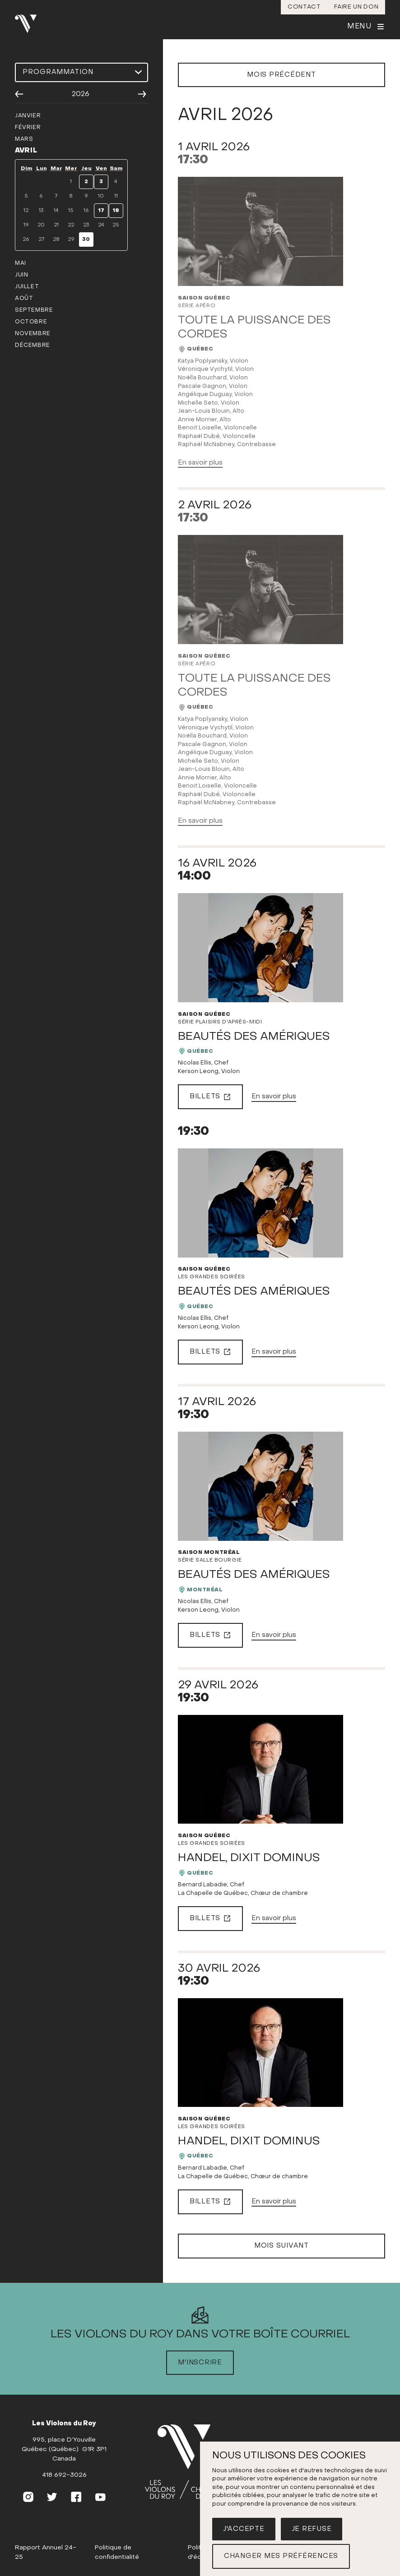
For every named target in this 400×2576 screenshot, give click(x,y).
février (28, 127)
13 (41, 210)
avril (26, 150)
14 (56, 210)
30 (86, 239)
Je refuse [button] (312, 2529)
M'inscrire (200, 2362)
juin (21, 275)
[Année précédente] (19, 94)
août (24, 298)
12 (25, 210)
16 (86, 210)
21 (56, 225)
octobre (31, 322)
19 (26, 225)
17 (101, 210)
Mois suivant (281, 2246)
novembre (33, 333)
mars (24, 139)
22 (71, 225)
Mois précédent (281, 75)
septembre (34, 310)
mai (20, 263)
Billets (210, 1097)
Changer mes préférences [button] (281, 2556)
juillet (27, 287)
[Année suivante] (142, 94)
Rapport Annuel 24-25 (45, 2552)
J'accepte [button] (244, 2529)
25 (115, 225)
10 (101, 196)
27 (41, 239)
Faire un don (356, 7)
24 (101, 225)
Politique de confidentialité (117, 2552)
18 (115, 210)
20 (41, 225)
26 (26, 239)
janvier (28, 116)
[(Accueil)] (189, 2462)
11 (116, 196)
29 (71, 239)
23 (86, 225)
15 (71, 210)
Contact (304, 7)
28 (56, 239)
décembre (32, 345)
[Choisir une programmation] (81, 72)
